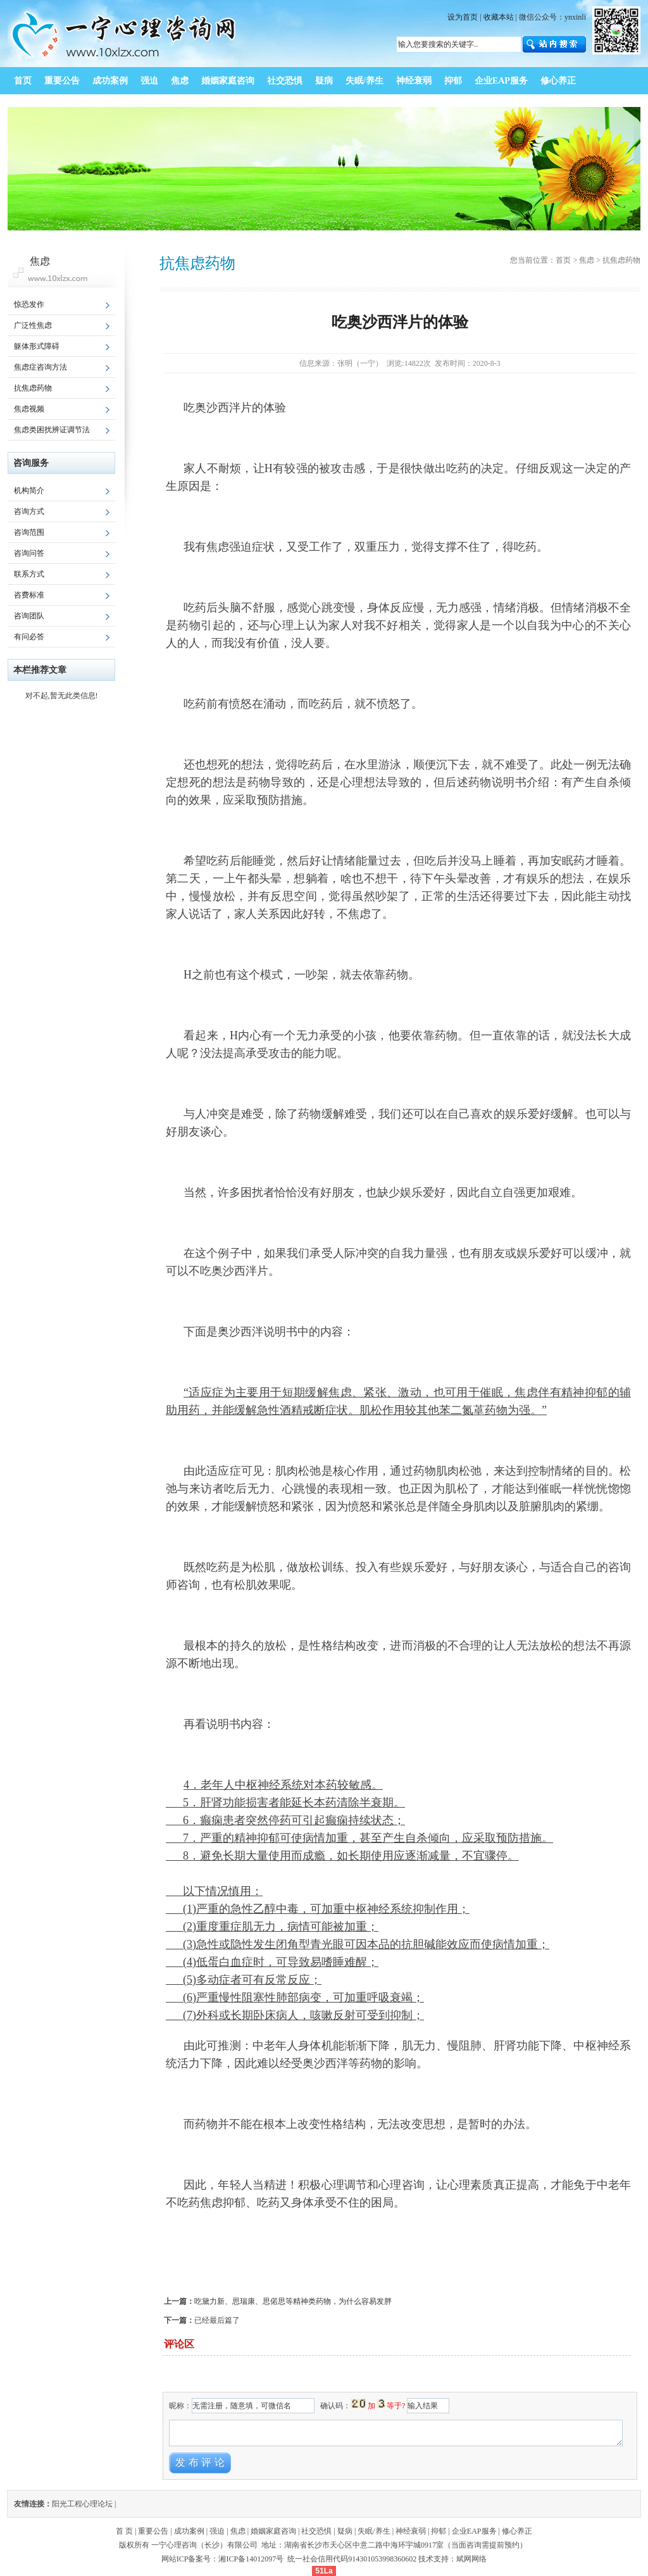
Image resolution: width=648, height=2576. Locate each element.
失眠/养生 (374, 2531)
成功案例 (189, 2531)
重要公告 (153, 2531)
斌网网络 (471, 2558)
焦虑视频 (29, 408)
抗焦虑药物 (33, 388)
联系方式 (29, 574)
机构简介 (29, 490)
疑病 (344, 2531)
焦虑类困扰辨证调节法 (52, 429)
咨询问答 (29, 553)
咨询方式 (29, 511)
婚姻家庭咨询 (273, 2531)
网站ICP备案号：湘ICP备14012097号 (223, 2558)
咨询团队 (29, 615)
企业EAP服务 (474, 2531)
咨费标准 (29, 595)
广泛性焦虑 (33, 325)
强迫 (217, 2531)
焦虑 (586, 260)
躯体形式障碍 (36, 346)
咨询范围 (29, 532)
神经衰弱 (411, 2531)
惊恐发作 (29, 304)
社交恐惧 (316, 2531)
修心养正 (517, 2531)
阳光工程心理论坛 (82, 2503)
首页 (563, 260)
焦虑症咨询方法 (40, 367)
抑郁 (438, 2531)
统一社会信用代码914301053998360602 (351, 2558)
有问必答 (29, 636)
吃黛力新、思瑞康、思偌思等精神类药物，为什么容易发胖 (293, 2301)
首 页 (124, 2531)
